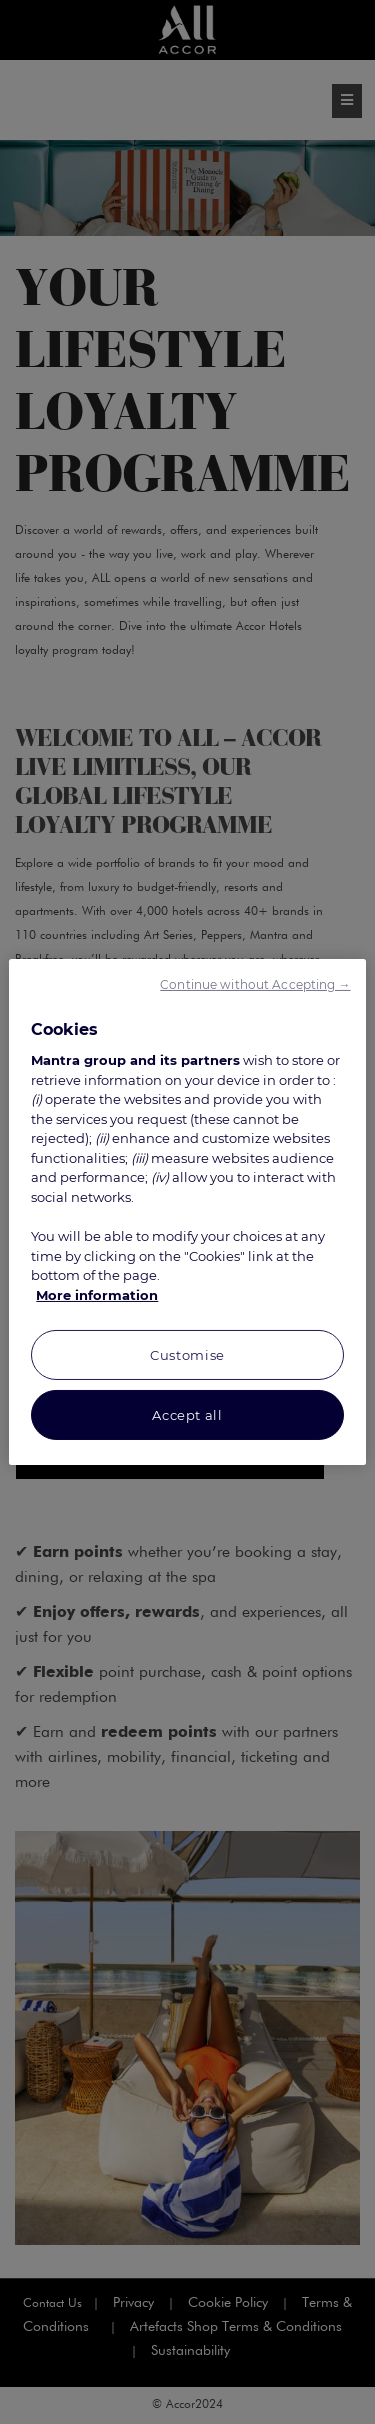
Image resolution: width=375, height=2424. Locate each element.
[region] (187, 1212)
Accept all (187, 1415)
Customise (187, 1355)
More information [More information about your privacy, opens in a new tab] (97, 1295)
